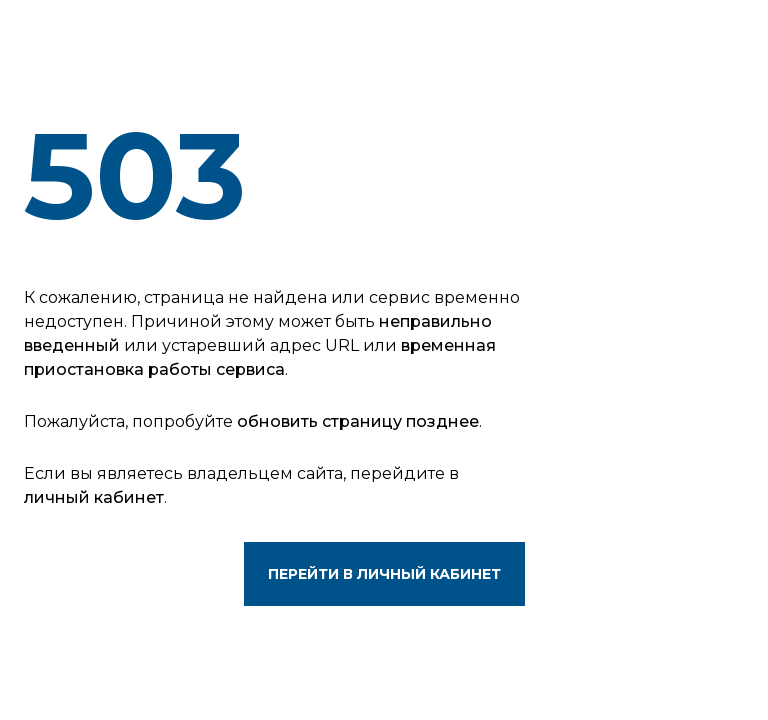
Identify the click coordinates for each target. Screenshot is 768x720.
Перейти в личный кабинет (384, 574)
